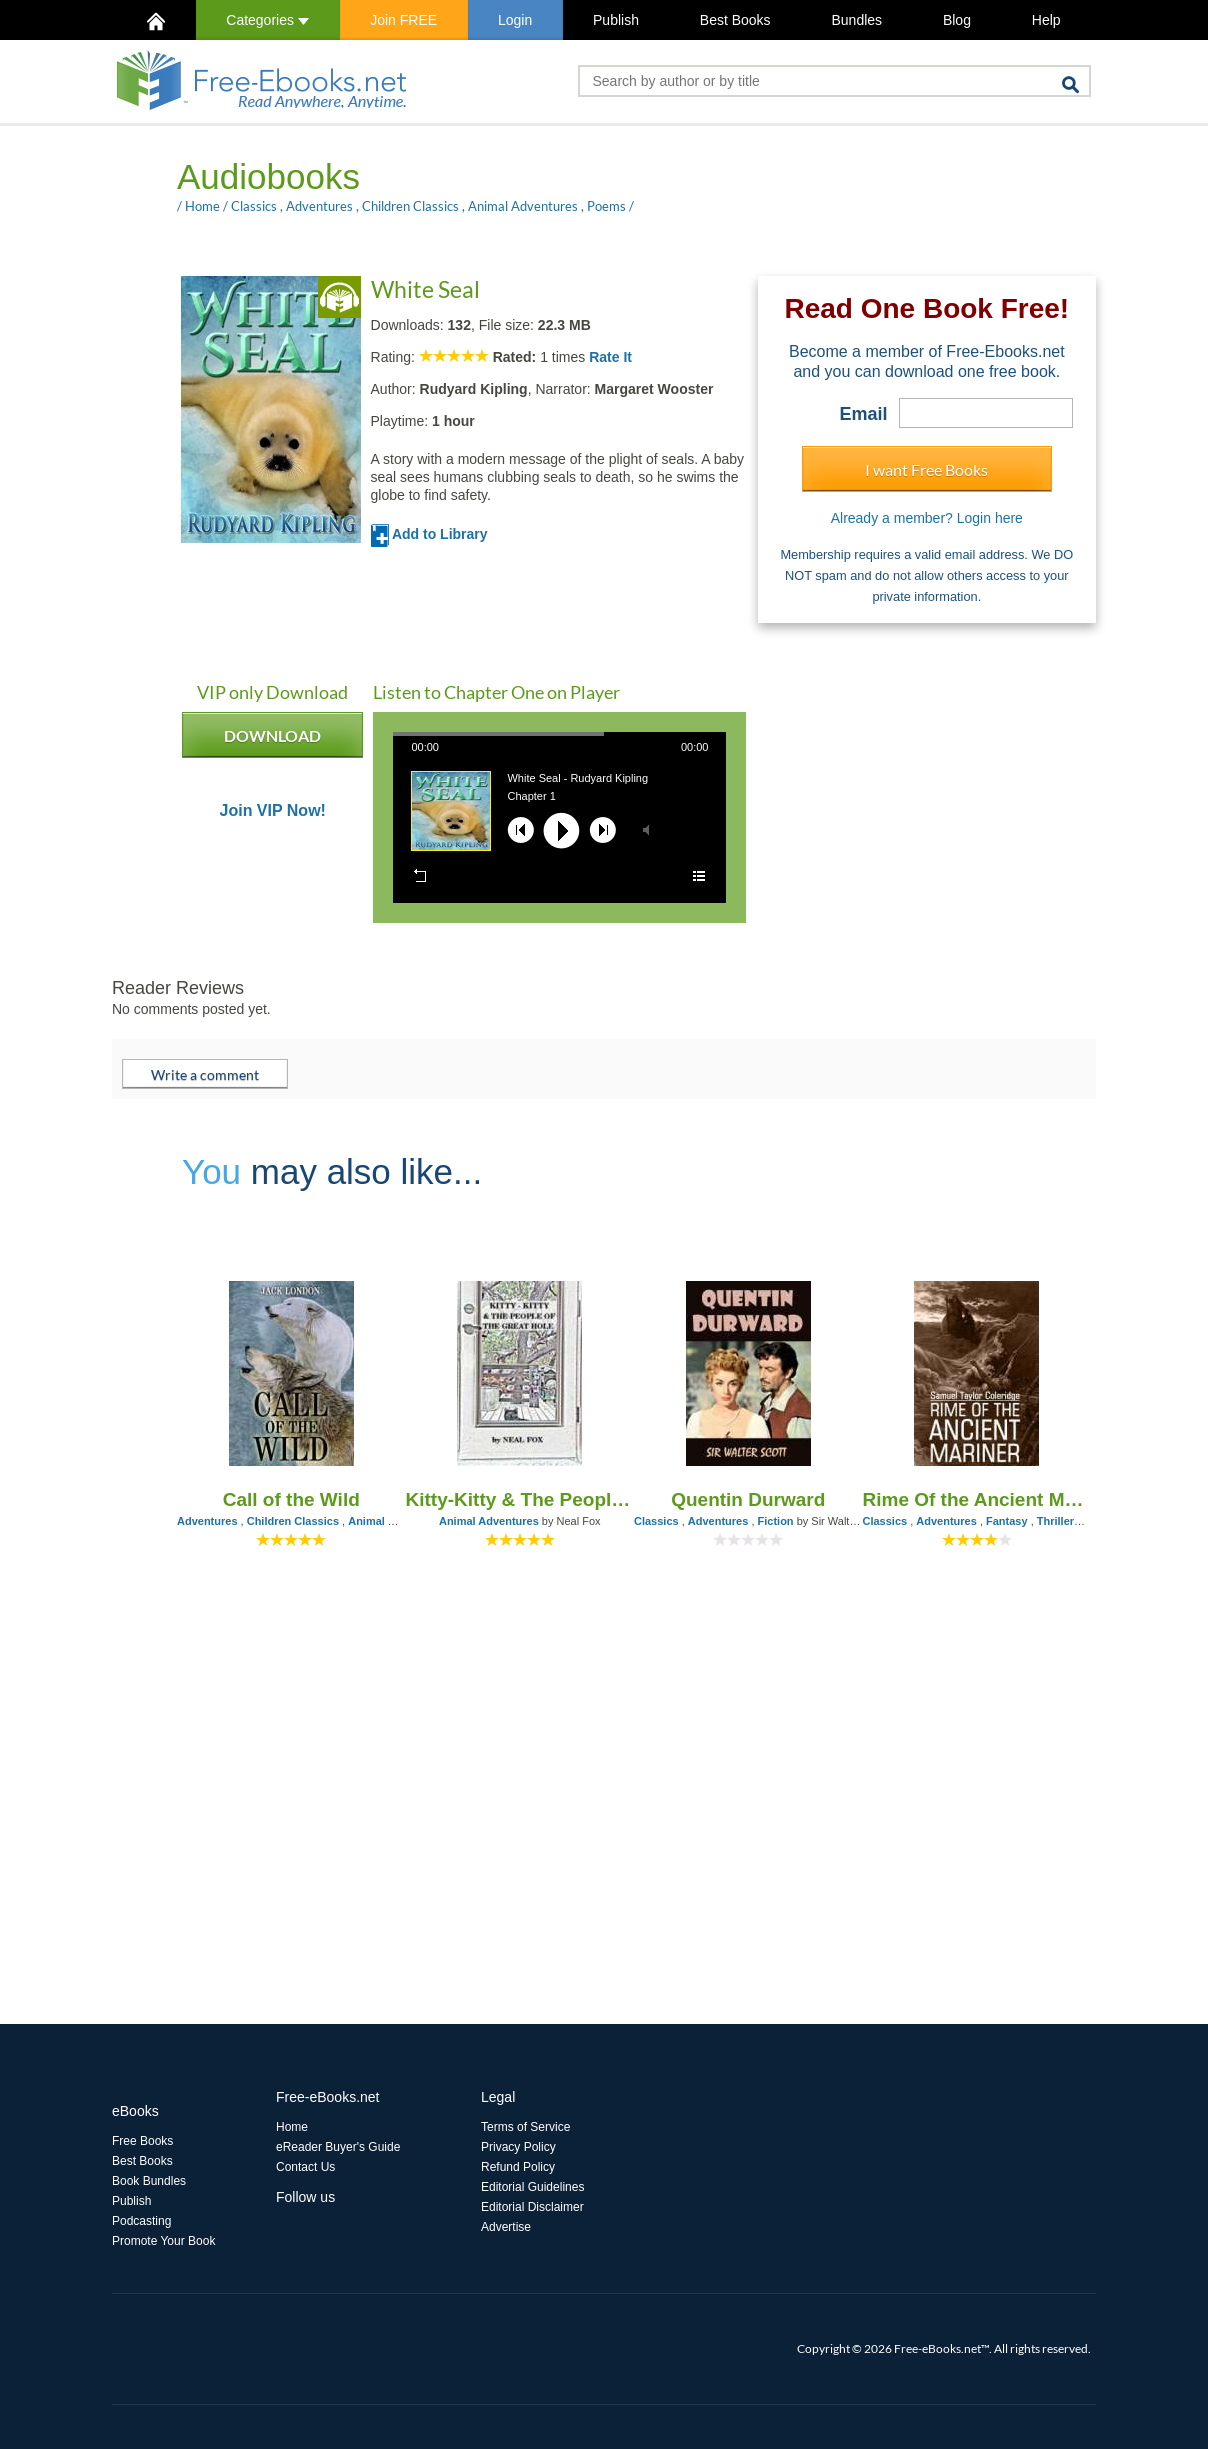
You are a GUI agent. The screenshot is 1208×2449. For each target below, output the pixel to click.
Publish (616, 20)
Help (1046, 20)
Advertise (506, 2227)
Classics (254, 206)
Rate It (610, 357)
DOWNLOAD (272, 742)
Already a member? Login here (927, 518)
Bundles (856, 20)
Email (864, 414)
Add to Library (429, 534)
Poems (606, 206)
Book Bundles (149, 2181)
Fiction (776, 1521)
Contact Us (305, 2167)
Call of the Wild (291, 1499)
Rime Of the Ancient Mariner (977, 1499)
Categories (267, 20)
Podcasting (141, 2221)
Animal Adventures (523, 206)
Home (202, 206)
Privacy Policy (518, 2147)
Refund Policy (518, 2167)
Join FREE (403, 20)
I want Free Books (926, 469)
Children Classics (410, 206)
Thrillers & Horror (1083, 1521)
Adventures (319, 206)
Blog (957, 20)
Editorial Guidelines (532, 2187)
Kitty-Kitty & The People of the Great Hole (520, 1499)
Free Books (142, 2141)
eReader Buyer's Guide (338, 2147)
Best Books (735, 20)
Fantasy (1007, 1521)
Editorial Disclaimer (532, 2207)
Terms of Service (525, 2127)
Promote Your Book (163, 2241)
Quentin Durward (748, 1499)
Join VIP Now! (273, 811)
